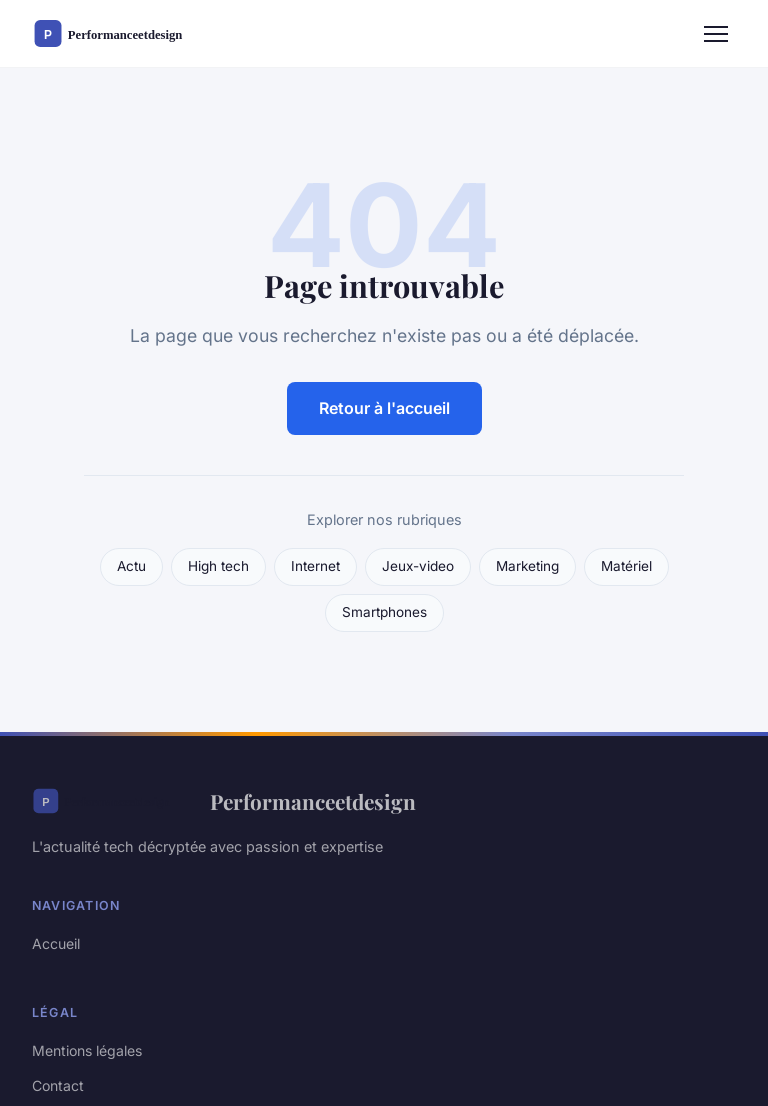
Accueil (56, 943)
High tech (218, 566)
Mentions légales (87, 1050)
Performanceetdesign (224, 801)
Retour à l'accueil (384, 408)
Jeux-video (418, 566)
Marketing (527, 566)
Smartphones (384, 612)
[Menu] (716, 34)
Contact (58, 1085)
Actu (131, 566)
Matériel (626, 566)
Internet (315, 566)
